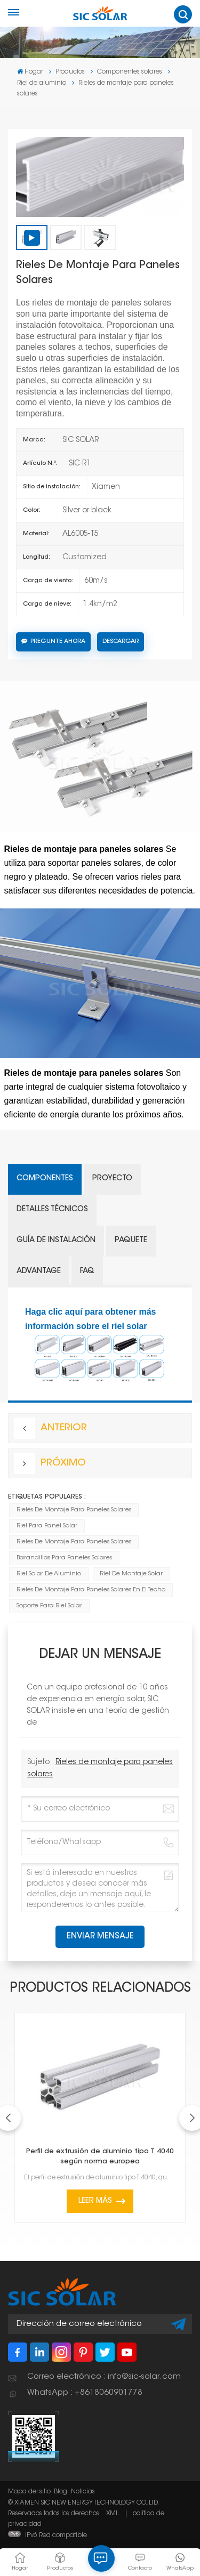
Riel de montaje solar (131, 1574)
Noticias (83, 2492)
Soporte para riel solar (49, 1606)
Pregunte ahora (53, 641)
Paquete (131, 1240)
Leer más (95, 2201)
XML (112, 2513)
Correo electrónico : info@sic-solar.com (104, 2377)
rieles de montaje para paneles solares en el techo (91, 1590)
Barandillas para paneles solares (64, 1558)
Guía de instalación (56, 1240)
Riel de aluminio (41, 83)
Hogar (30, 71)
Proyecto (112, 1178)
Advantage (39, 1271)
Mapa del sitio (29, 2492)
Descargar (120, 642)
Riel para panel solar (47, 1526)
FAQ (87, 1271)
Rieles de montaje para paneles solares (74, 1510)
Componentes (45, 1178)
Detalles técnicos (52, 1209)
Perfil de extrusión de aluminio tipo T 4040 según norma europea (100, 2156)
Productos (70, 72)
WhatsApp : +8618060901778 (84, 2393)
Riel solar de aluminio (49, 1574)
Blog (60, 2492)
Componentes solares (129, 72)
